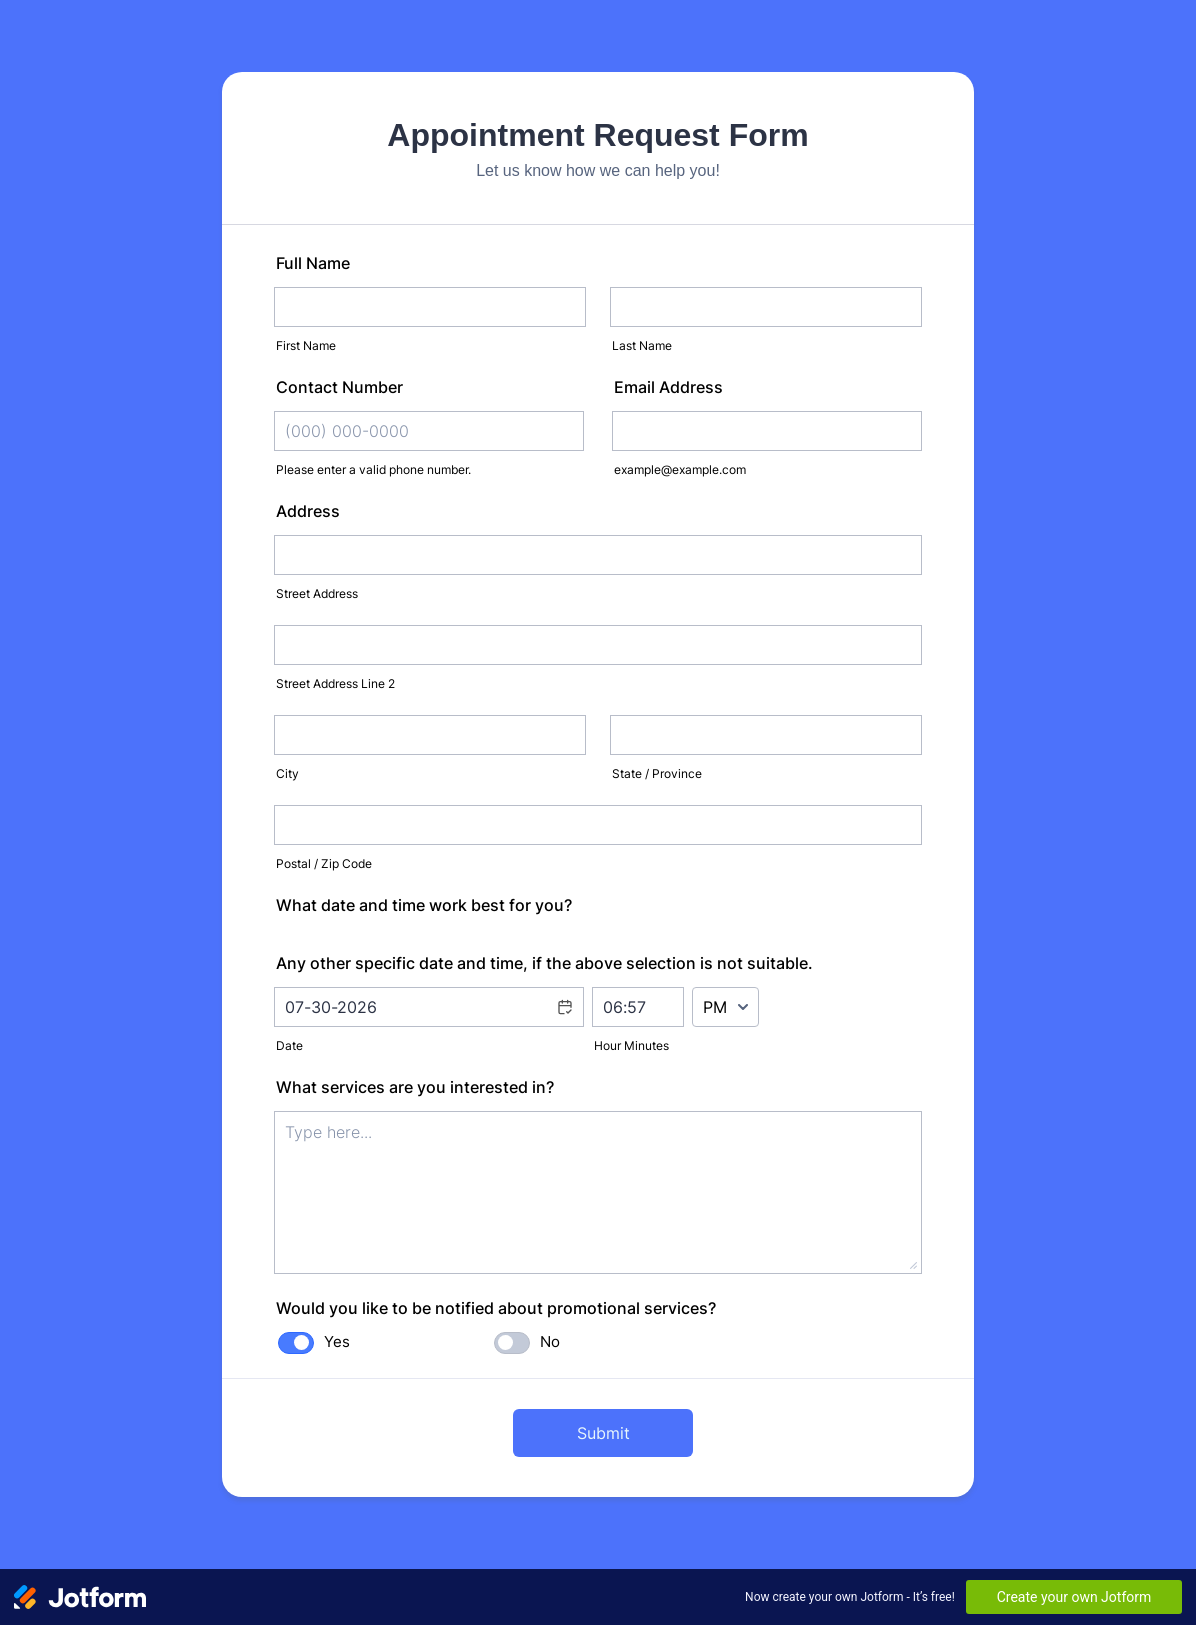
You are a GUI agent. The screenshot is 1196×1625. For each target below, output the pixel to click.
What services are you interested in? (415, 1087)
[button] (564, 1020)
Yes (337, 1341)
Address (308, 511)
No (550, 1341)
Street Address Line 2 (335, 683)
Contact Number (339, 387)
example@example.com (680, 469)
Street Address (317, 593)
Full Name (313, 263)
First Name (306, 345)
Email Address (668, 387)
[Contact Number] (429, 431)
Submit (603, 1433)
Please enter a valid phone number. (373, 469)
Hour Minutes (631, 1045)
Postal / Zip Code (324, 863)
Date (289, 1045)
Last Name (642, 345)
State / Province (657, 773)
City (287, 773)
